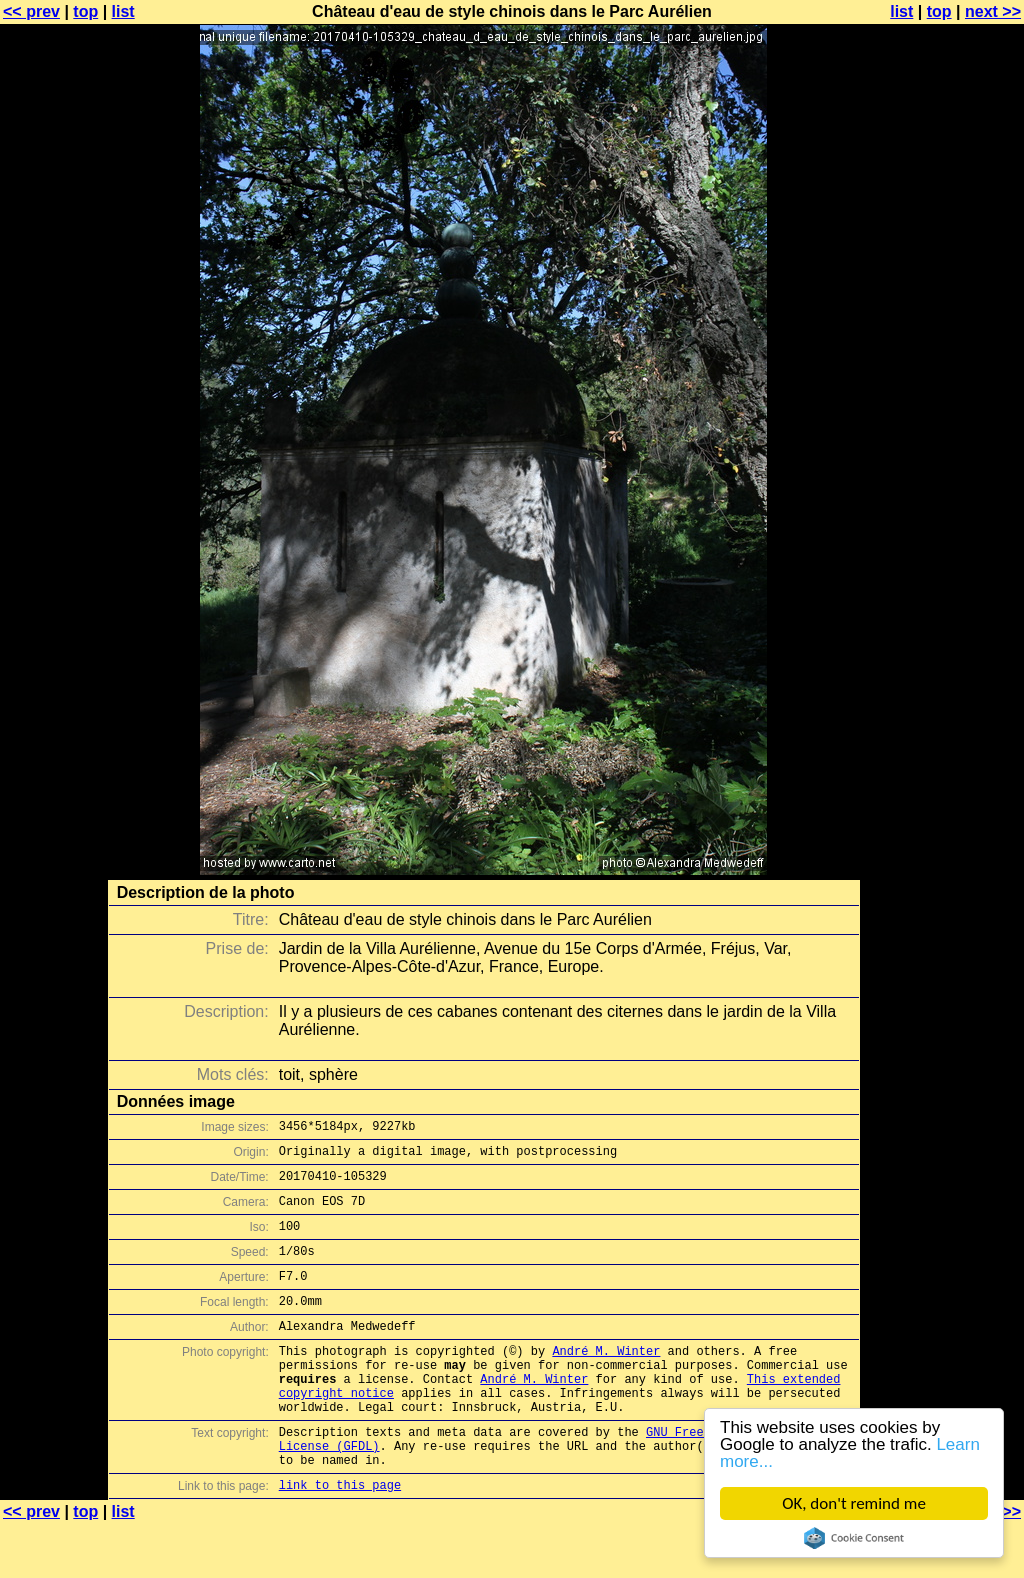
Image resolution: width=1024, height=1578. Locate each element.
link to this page (340, 1538)
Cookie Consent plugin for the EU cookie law (854, 1538)
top (85, 11)
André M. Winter (606, 1380)
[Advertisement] (943, 495)
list (123, 11)
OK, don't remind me (854, 1503)
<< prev (31, 11)
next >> (993, 11)
